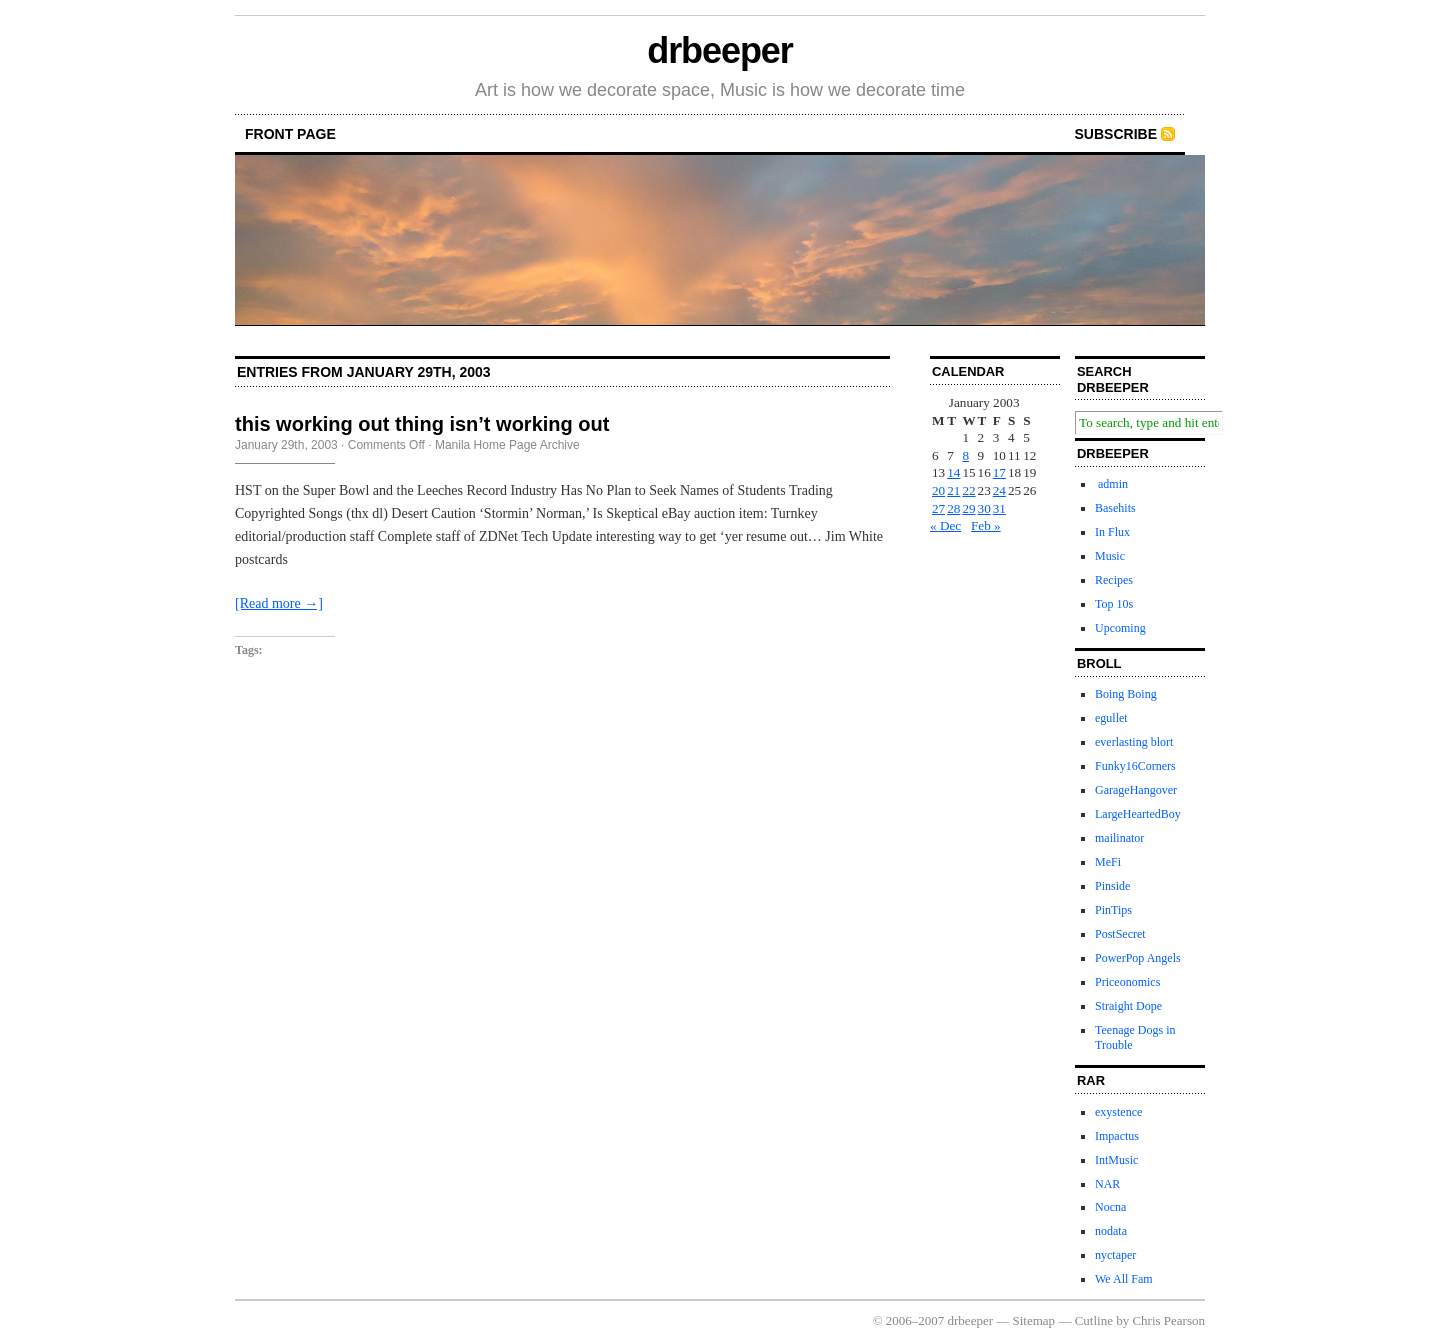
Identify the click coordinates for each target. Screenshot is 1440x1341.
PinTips (1113, 910)
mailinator (1119, 838)
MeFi (1108, 862)
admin (1111, 484)
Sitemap (1034, 1320)
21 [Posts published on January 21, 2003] (953, 490)
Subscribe (1116, 134)
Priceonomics (1127, 982)
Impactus (1117, 1136)
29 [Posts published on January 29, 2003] (968, 508)
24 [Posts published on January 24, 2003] (999, 490)
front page (290, 134)
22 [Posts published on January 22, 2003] (968, 490)
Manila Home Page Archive (507, 445)
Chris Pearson (1168, 1320)
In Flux (1112, 532)
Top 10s (1114, 604)
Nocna (1110, 1207)
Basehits (1115, 508)
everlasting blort (1134, 742)
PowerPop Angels (1138, 958)
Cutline (1094, 1320)
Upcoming (1120, 628)
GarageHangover (1136, 790)
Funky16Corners (1135, 766)
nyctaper (1115, 1255)
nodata (1111, 1231)
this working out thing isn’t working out (422, 424)
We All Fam (1124, 1279)
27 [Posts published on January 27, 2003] (938, 508)
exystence (1118, 1112)
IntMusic (1116, 1160)
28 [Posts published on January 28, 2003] (953, 508)
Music (1110, 556)
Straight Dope (1128, 1006)
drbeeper (719, 50)
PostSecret (1120, 934)
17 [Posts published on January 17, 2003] (999, 472)
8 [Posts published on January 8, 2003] (965, 455)
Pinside (1112, 886)
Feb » (986, 525)
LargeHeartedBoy (1138, 814)
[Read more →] (279, 603)
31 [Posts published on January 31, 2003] (999, 508)
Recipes (1114, 580)
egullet (1111, 718)
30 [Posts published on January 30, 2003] (984, 508)
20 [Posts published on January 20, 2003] (938, 490)
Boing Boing (1126, 694)
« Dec (945, 525)
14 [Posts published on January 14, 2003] (953, 472)
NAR (1107, 1184)
